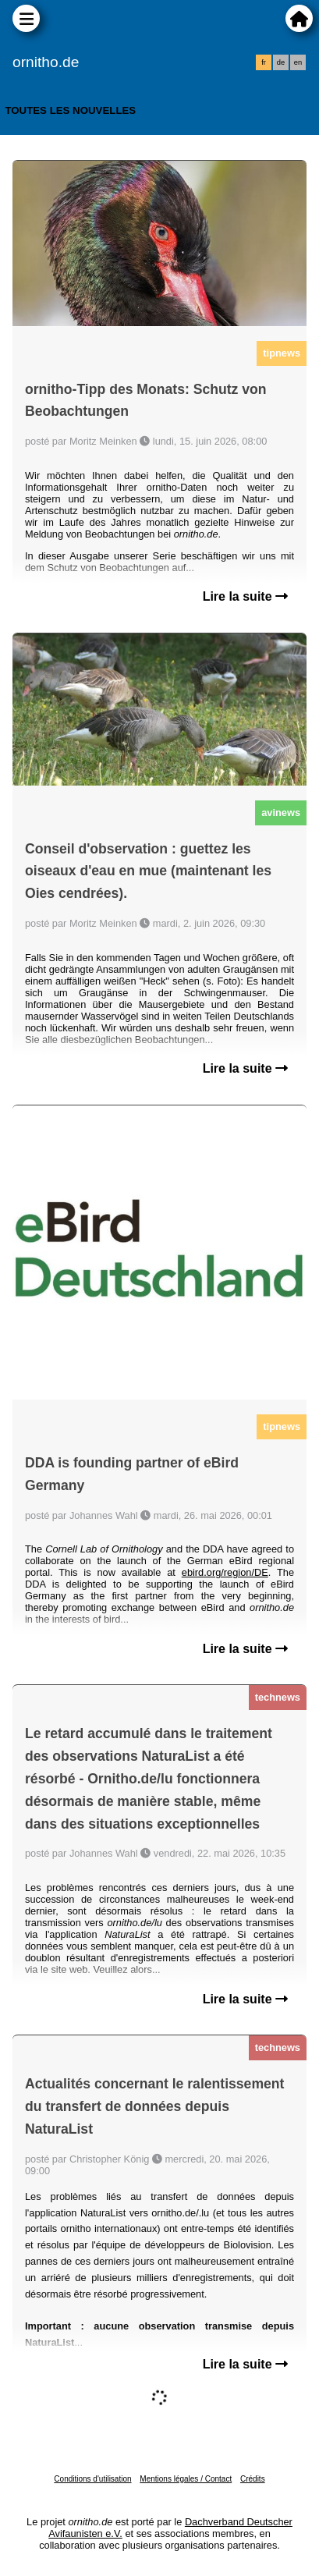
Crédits (252, 2479)
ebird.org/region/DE (225, 1572)
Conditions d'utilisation (92, 2479)
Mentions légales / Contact (186, 2479)
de (281, 62)
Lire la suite (245, 596)
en (298, 62)
